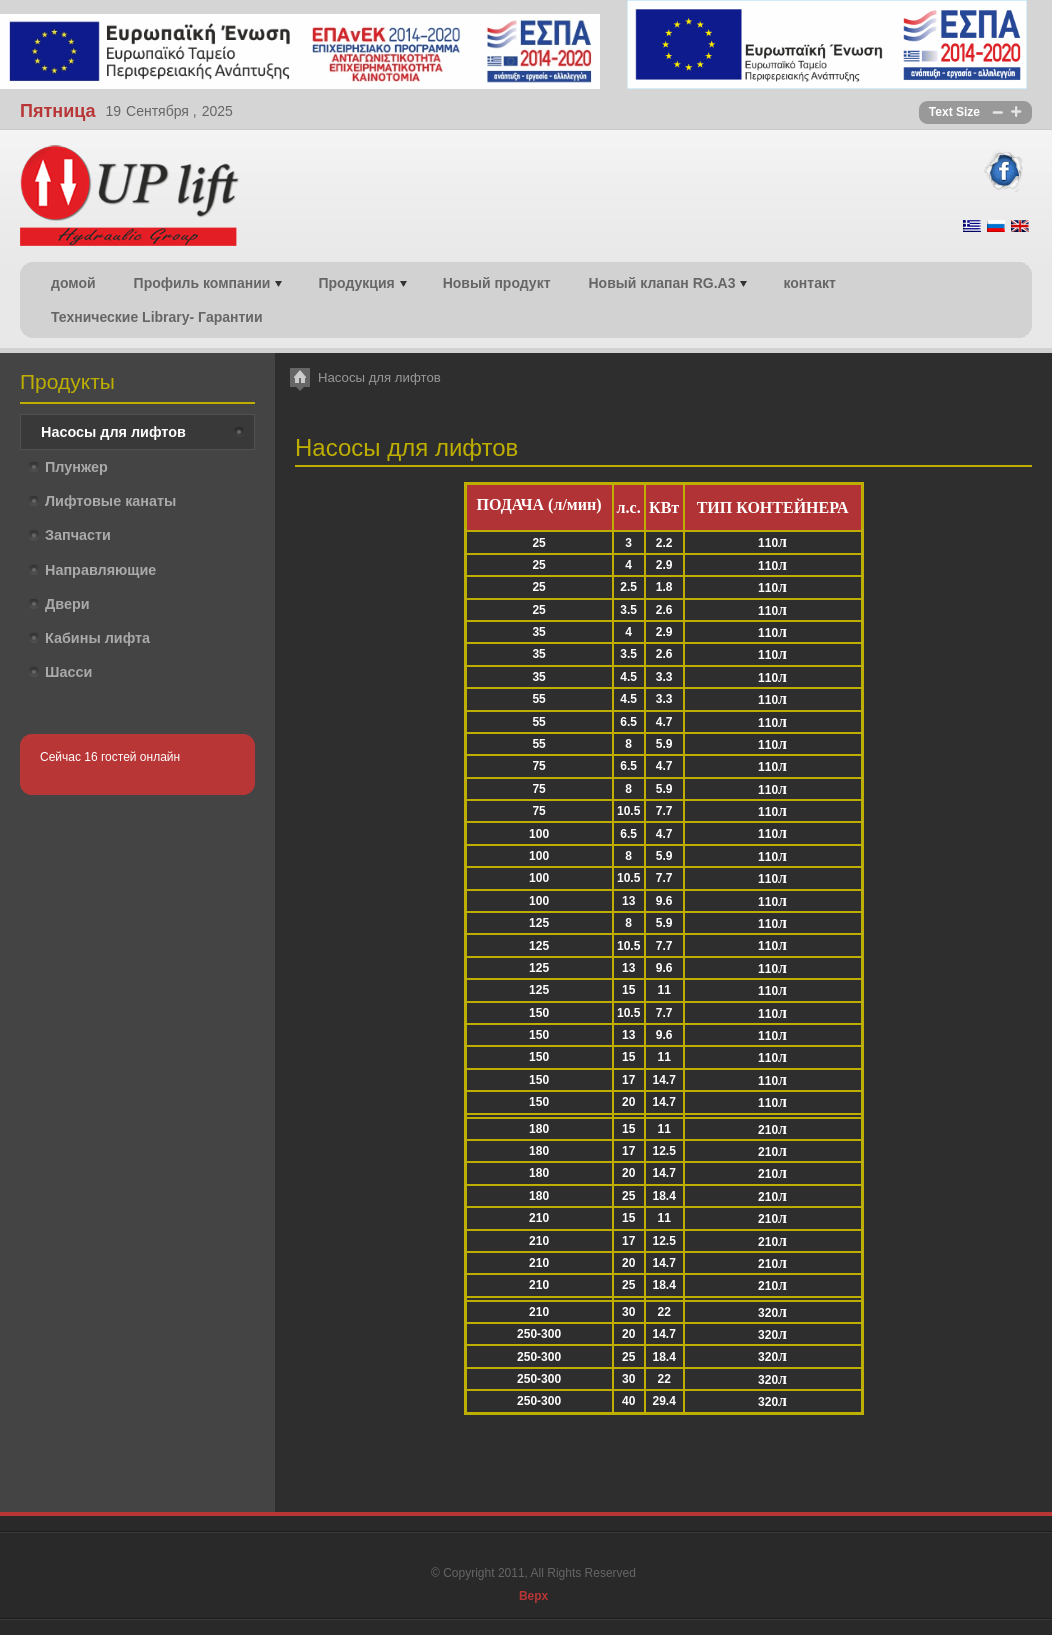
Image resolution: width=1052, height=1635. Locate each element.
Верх (533, 1596)
